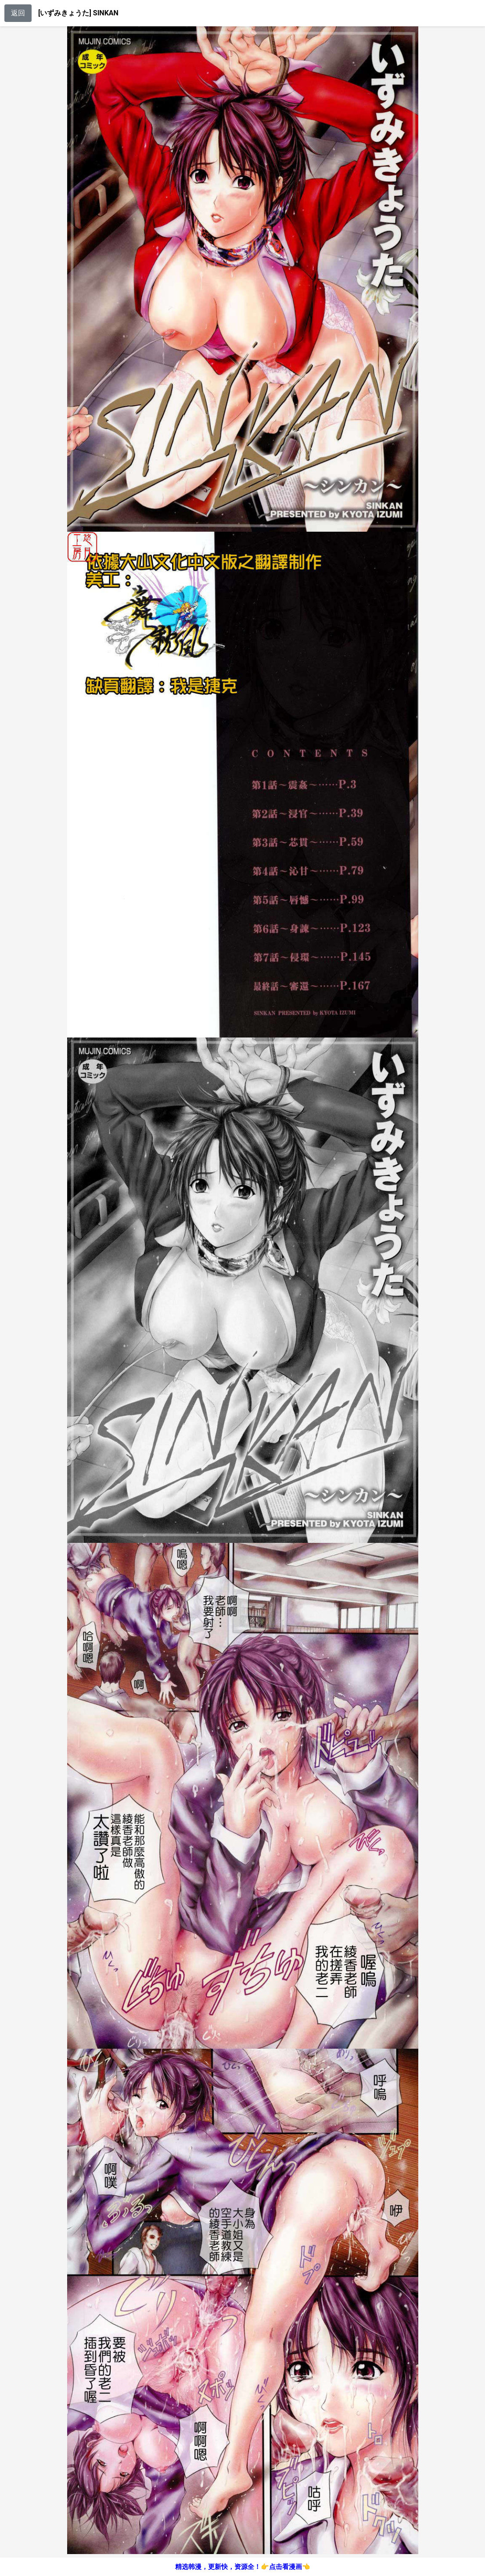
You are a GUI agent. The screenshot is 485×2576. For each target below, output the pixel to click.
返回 (18, 13)
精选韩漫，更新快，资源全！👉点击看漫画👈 (242, 2567)
